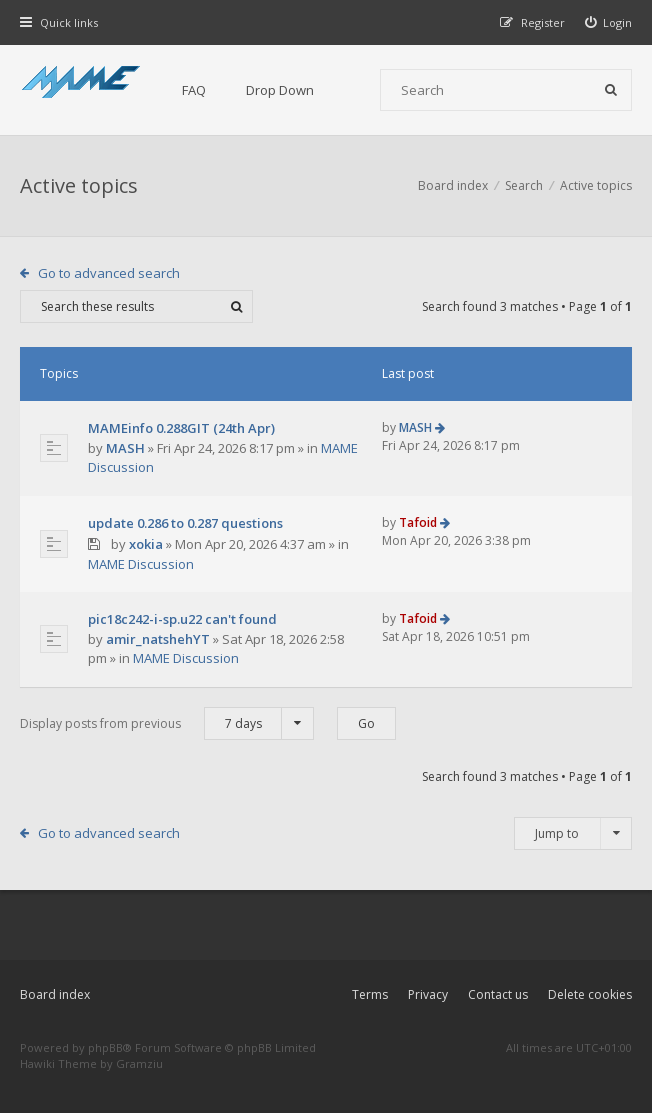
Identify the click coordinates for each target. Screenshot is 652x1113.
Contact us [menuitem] (498, 994)
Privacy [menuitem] (428, 994)
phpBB (105, 1047)
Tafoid (418, 522)
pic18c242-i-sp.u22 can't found (182, 619)
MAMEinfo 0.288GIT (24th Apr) (181, 428)
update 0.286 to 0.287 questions (185, 523)
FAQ (194, 90)
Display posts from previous (167, 723)
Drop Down (280, 90)
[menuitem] (609, 22)
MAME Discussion (141, 564)
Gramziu (139, 1063)
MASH (125, 448)
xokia (146, 544)
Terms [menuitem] (370, 994)
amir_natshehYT (158, 639)
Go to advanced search (109, 273)
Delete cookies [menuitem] (590, 994)
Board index (55, 994)
